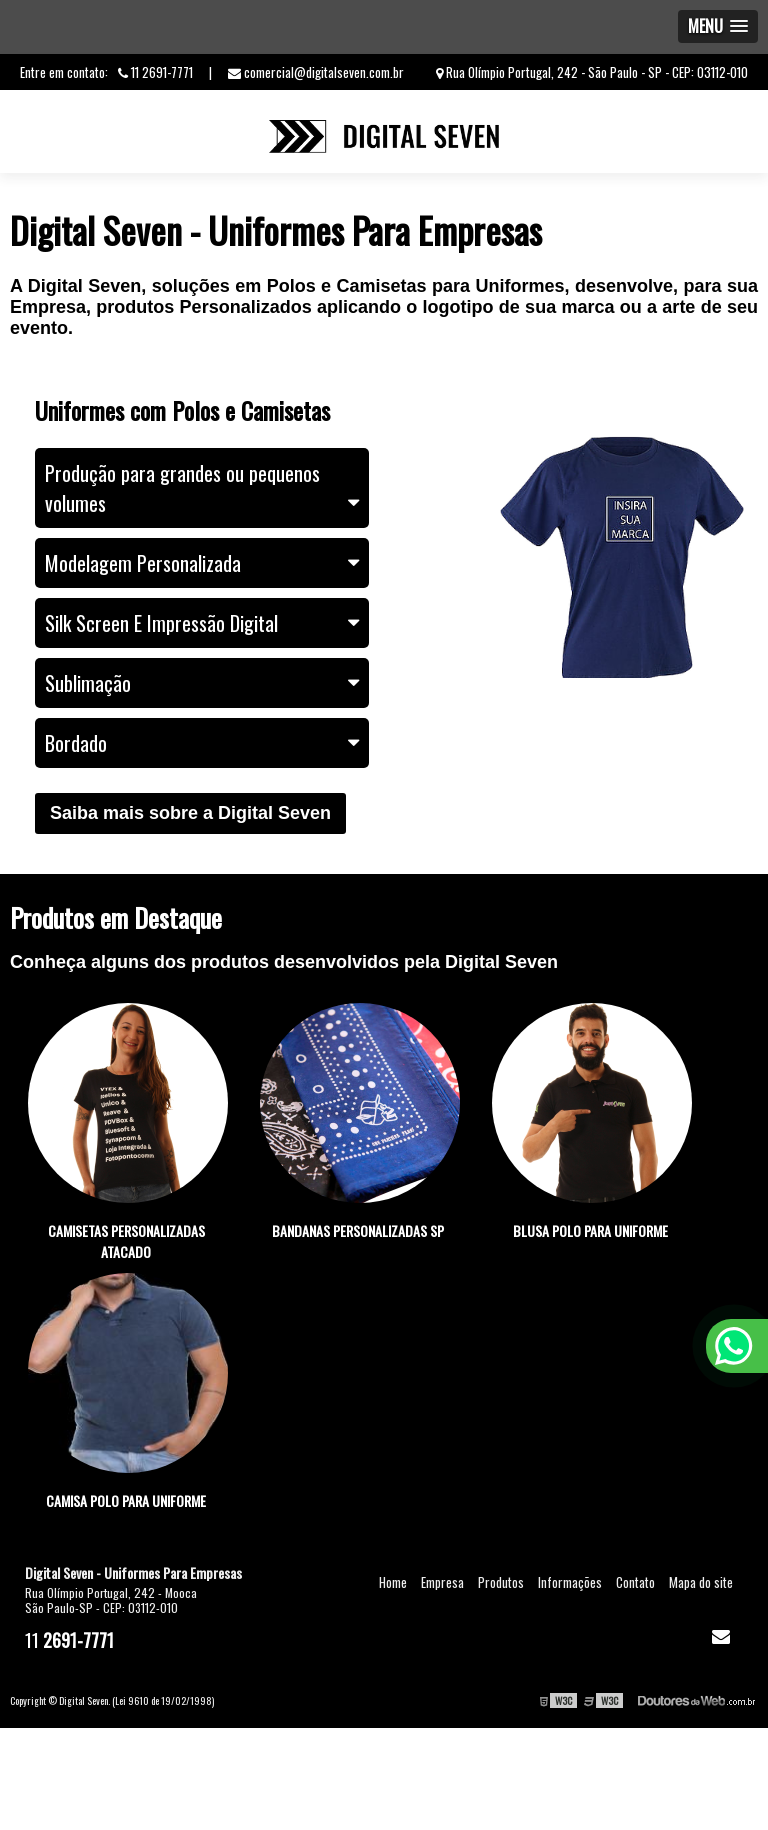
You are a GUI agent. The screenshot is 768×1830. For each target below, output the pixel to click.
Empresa (442, 1582)
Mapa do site (701, 1582)
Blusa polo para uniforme (590, 1230)
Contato (635, 1582)
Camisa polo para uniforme (126, 1500)
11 (69, 1639)
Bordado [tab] (202, 743)
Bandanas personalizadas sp (358, 1230)
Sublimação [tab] (202, 683)
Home (393, 1582)
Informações (570, 1582)
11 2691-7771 (155, 72)
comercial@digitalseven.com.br (316, 72)
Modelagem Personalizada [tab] (202, 563)
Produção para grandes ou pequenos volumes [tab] (202, 488)
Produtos (501, 1582)
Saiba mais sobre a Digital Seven (190, 813)
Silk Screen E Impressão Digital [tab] (202, 623)
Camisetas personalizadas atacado (126, 1241)
